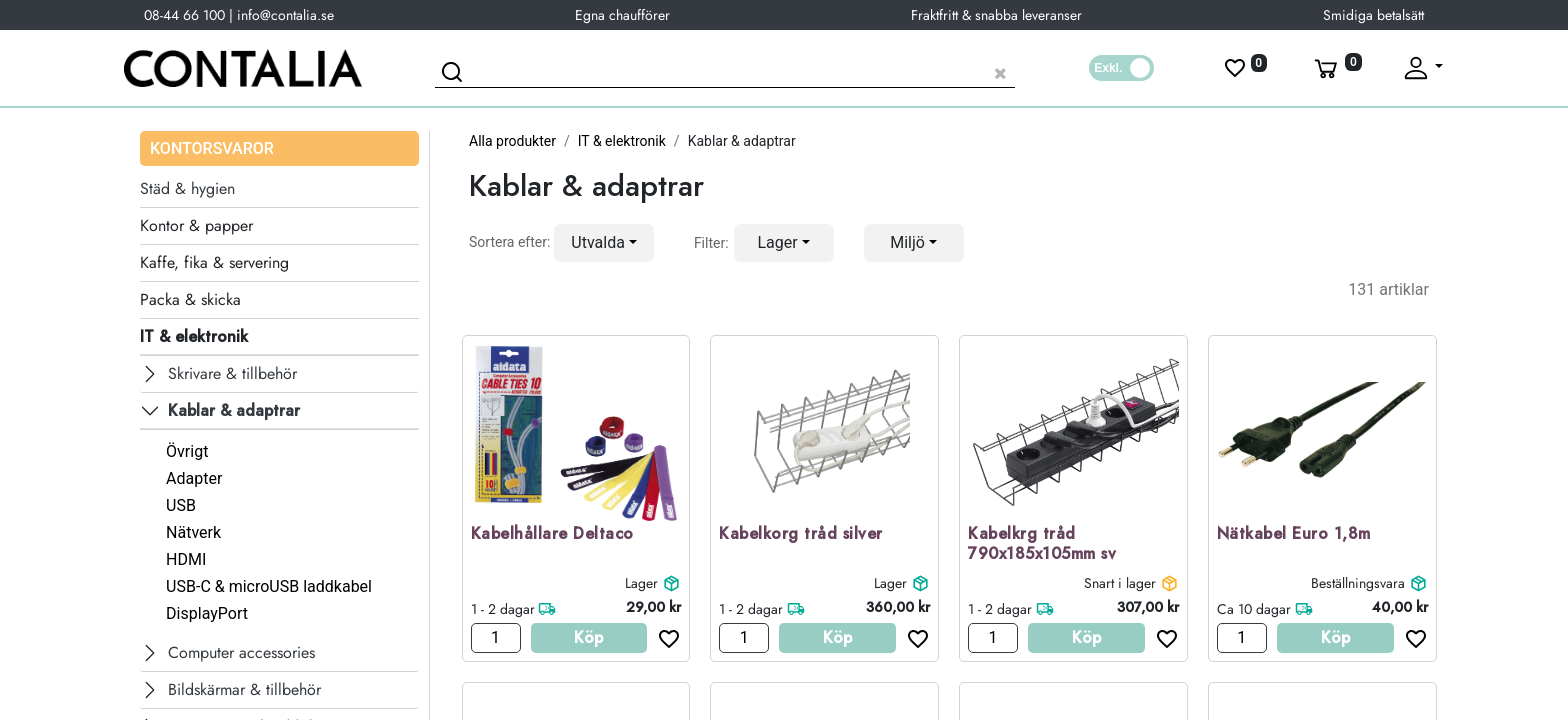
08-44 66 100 (184, 15)
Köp (588, 637)
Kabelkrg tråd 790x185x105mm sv (1042, 545)
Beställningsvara (1358, 583)
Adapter (194, 478)
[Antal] (496, 638)
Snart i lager (1120, 583)
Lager (641, 583)
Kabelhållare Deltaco (552, 534)
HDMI (186, 559)
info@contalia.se (285, 15)
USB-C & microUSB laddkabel (269, 586)
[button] (604, 243)
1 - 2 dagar (503, 609)
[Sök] (455, 75)
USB (181, 505)
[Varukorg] (1336, 68)
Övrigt (187, 451)
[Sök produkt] (725, 70)
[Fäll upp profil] (1422, 68)
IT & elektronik (622, 141)
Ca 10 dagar (1254, 609)
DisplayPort (207, 613)
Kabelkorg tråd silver (801, 534)
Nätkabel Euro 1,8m (1294, 534)
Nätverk (193, 532)
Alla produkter (512, 141)
